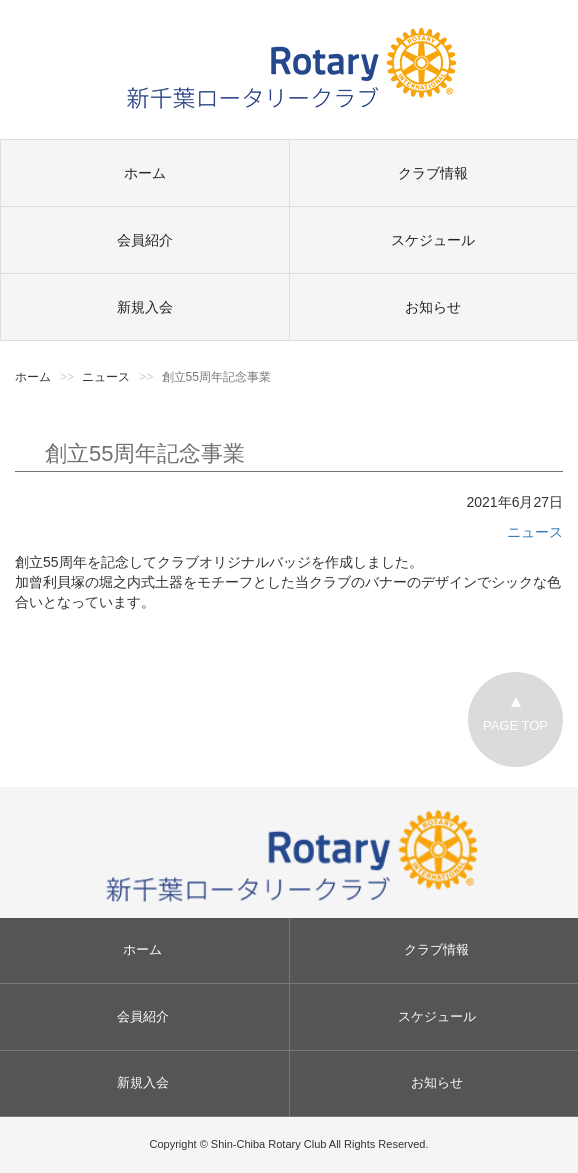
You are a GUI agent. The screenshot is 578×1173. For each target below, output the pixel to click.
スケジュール (433, 240)
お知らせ (433, 307)
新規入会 (145, 307)
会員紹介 (145, 240)
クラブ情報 (433, 173)
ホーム (145, 173)
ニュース (535, 532)
